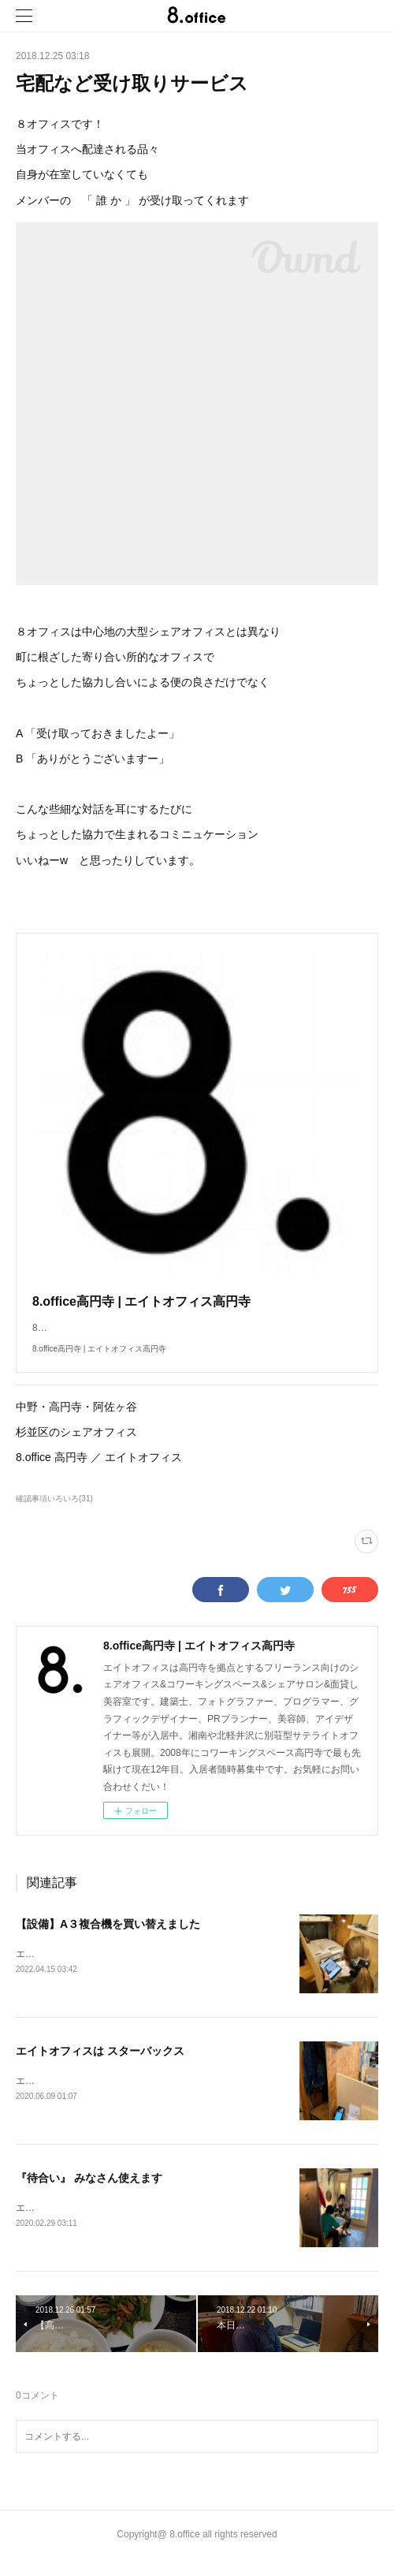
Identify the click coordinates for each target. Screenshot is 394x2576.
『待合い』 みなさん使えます (89, 2193)
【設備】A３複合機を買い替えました (108, 1939)
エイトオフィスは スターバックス (100, 2066)
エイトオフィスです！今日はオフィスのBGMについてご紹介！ (149, 2096)
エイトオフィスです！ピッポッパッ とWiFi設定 (120, 1969)
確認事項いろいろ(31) (54, 1514)
